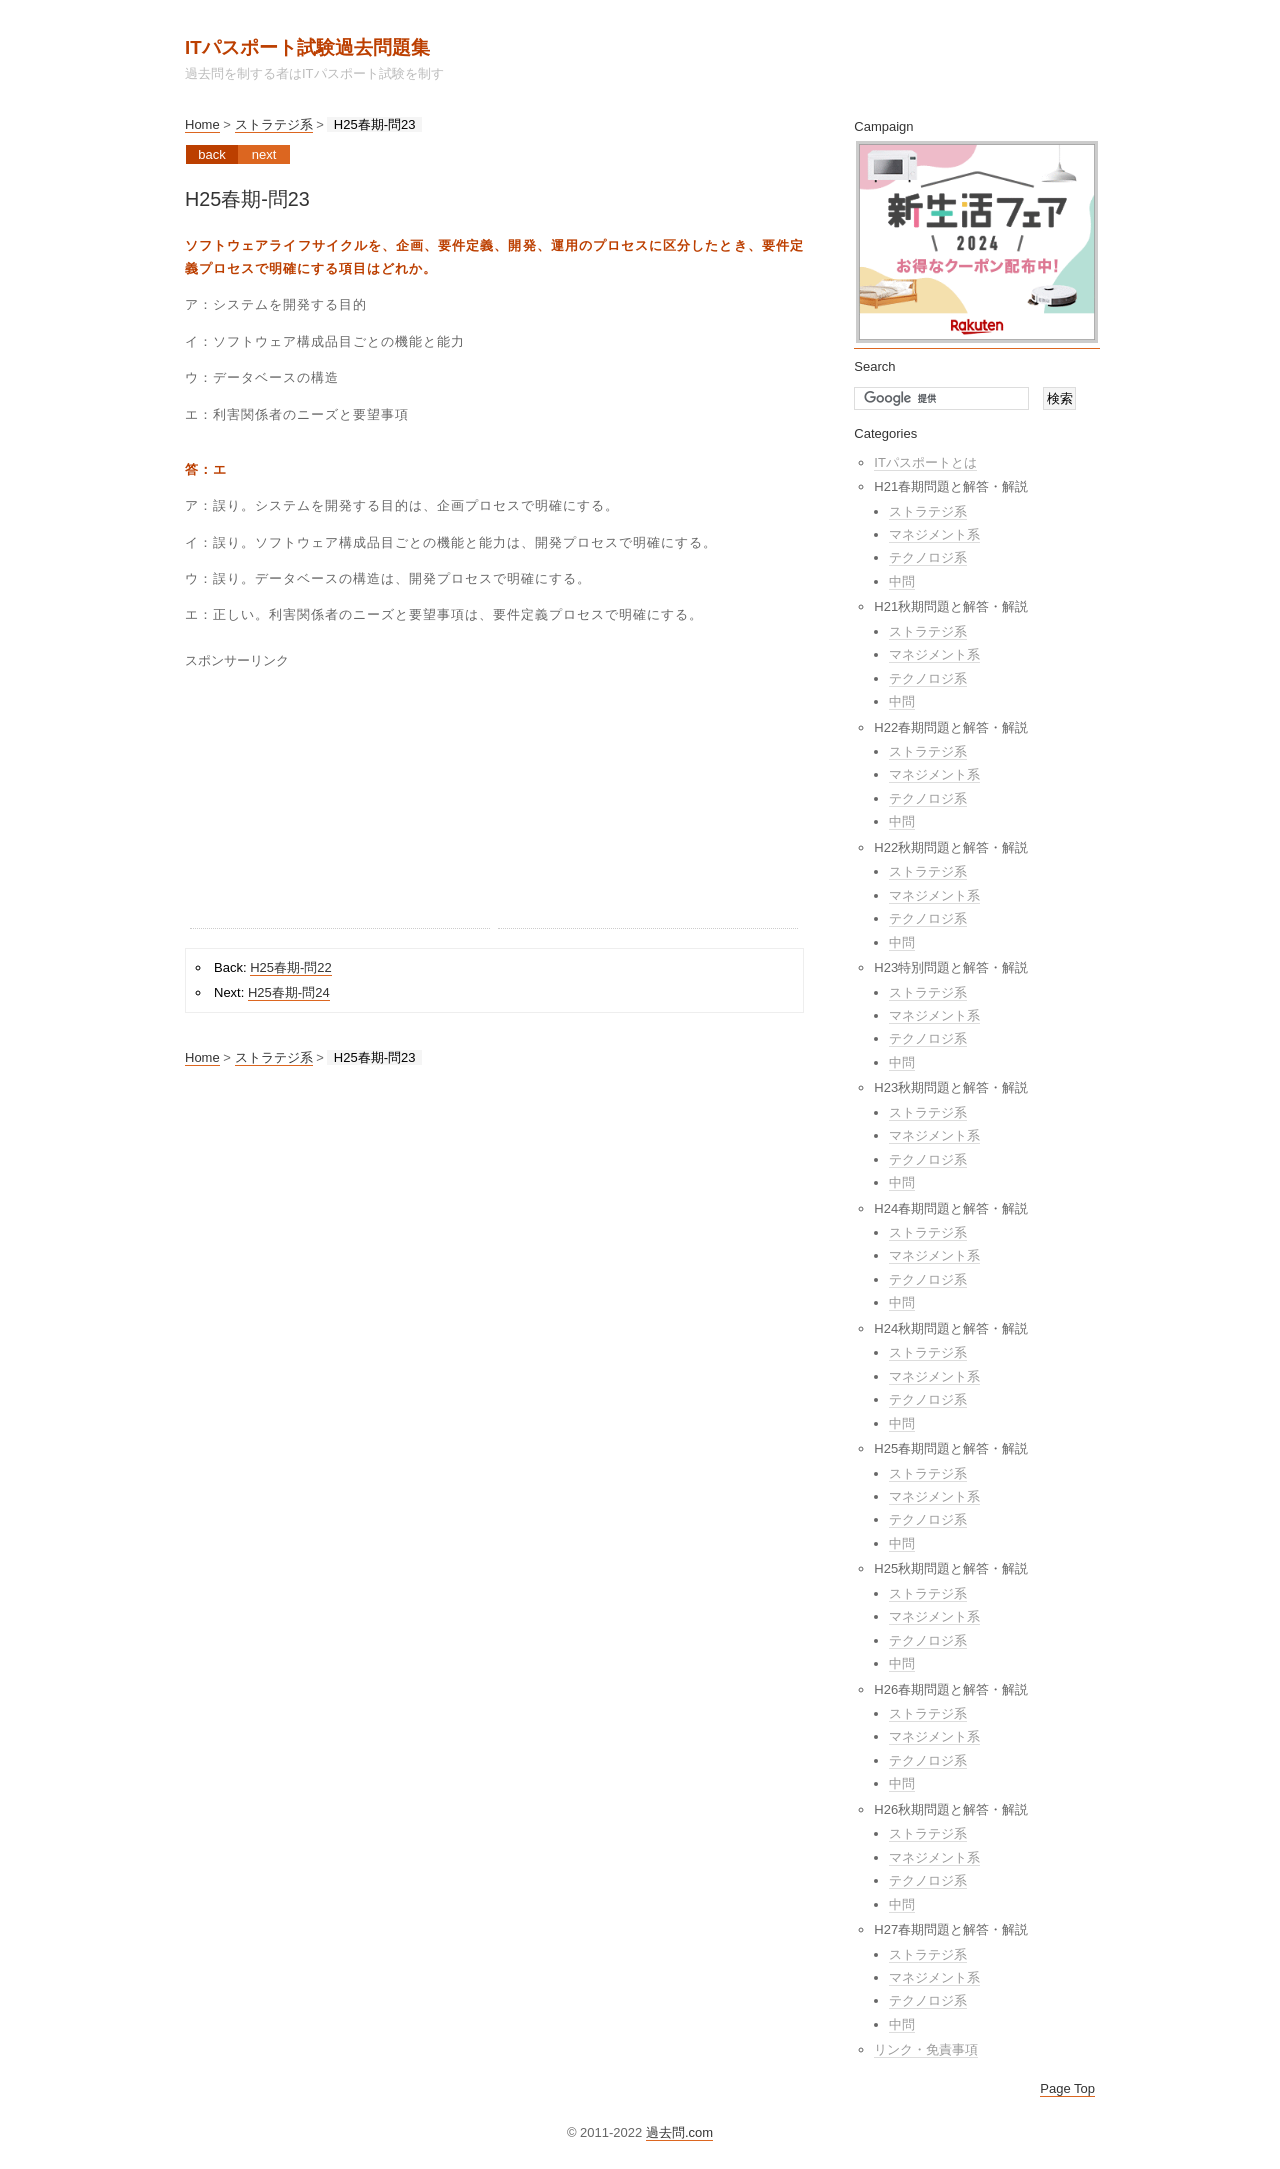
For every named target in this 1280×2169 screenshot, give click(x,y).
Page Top (1067, 2088)
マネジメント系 (934, 534)
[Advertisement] (340, 803)
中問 (902, 581)
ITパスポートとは (925, 462)
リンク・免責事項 (926, 2049)
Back (211, 154)
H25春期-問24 (289, 992)
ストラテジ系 (274, 124)
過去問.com (679, 2132)
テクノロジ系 (928, 557)
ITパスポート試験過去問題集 (307, 47)
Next (264, 154)
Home (202, 124)
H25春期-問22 (291, 967)
